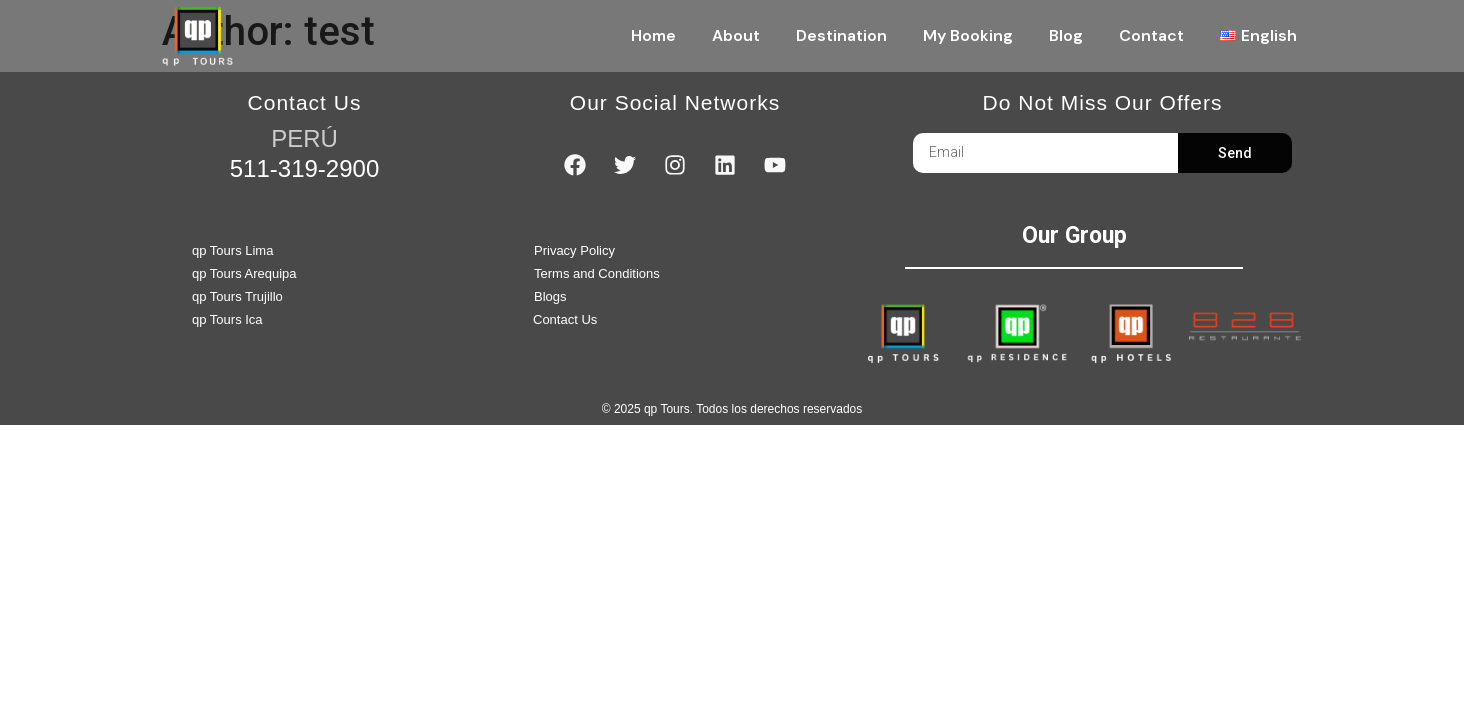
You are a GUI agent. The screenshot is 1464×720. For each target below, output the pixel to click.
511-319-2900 (304, 168)
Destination (841, 35)
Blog (1066, 35)
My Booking (968, 35)
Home (653, 35)
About (736, 35)
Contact (1151, 35)
